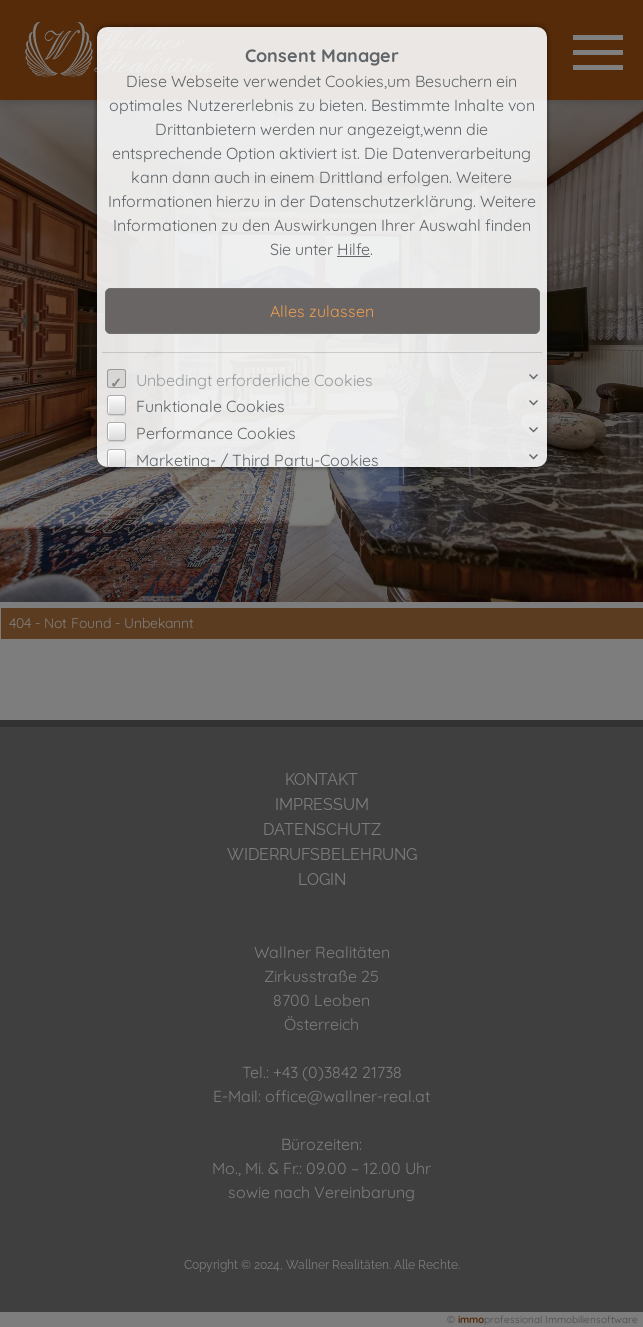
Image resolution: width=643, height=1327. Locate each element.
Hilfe (353, 249)
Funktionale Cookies (210, 406)
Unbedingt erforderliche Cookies (254, 380)
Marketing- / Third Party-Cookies (257, 460)
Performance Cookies (216, 433)
